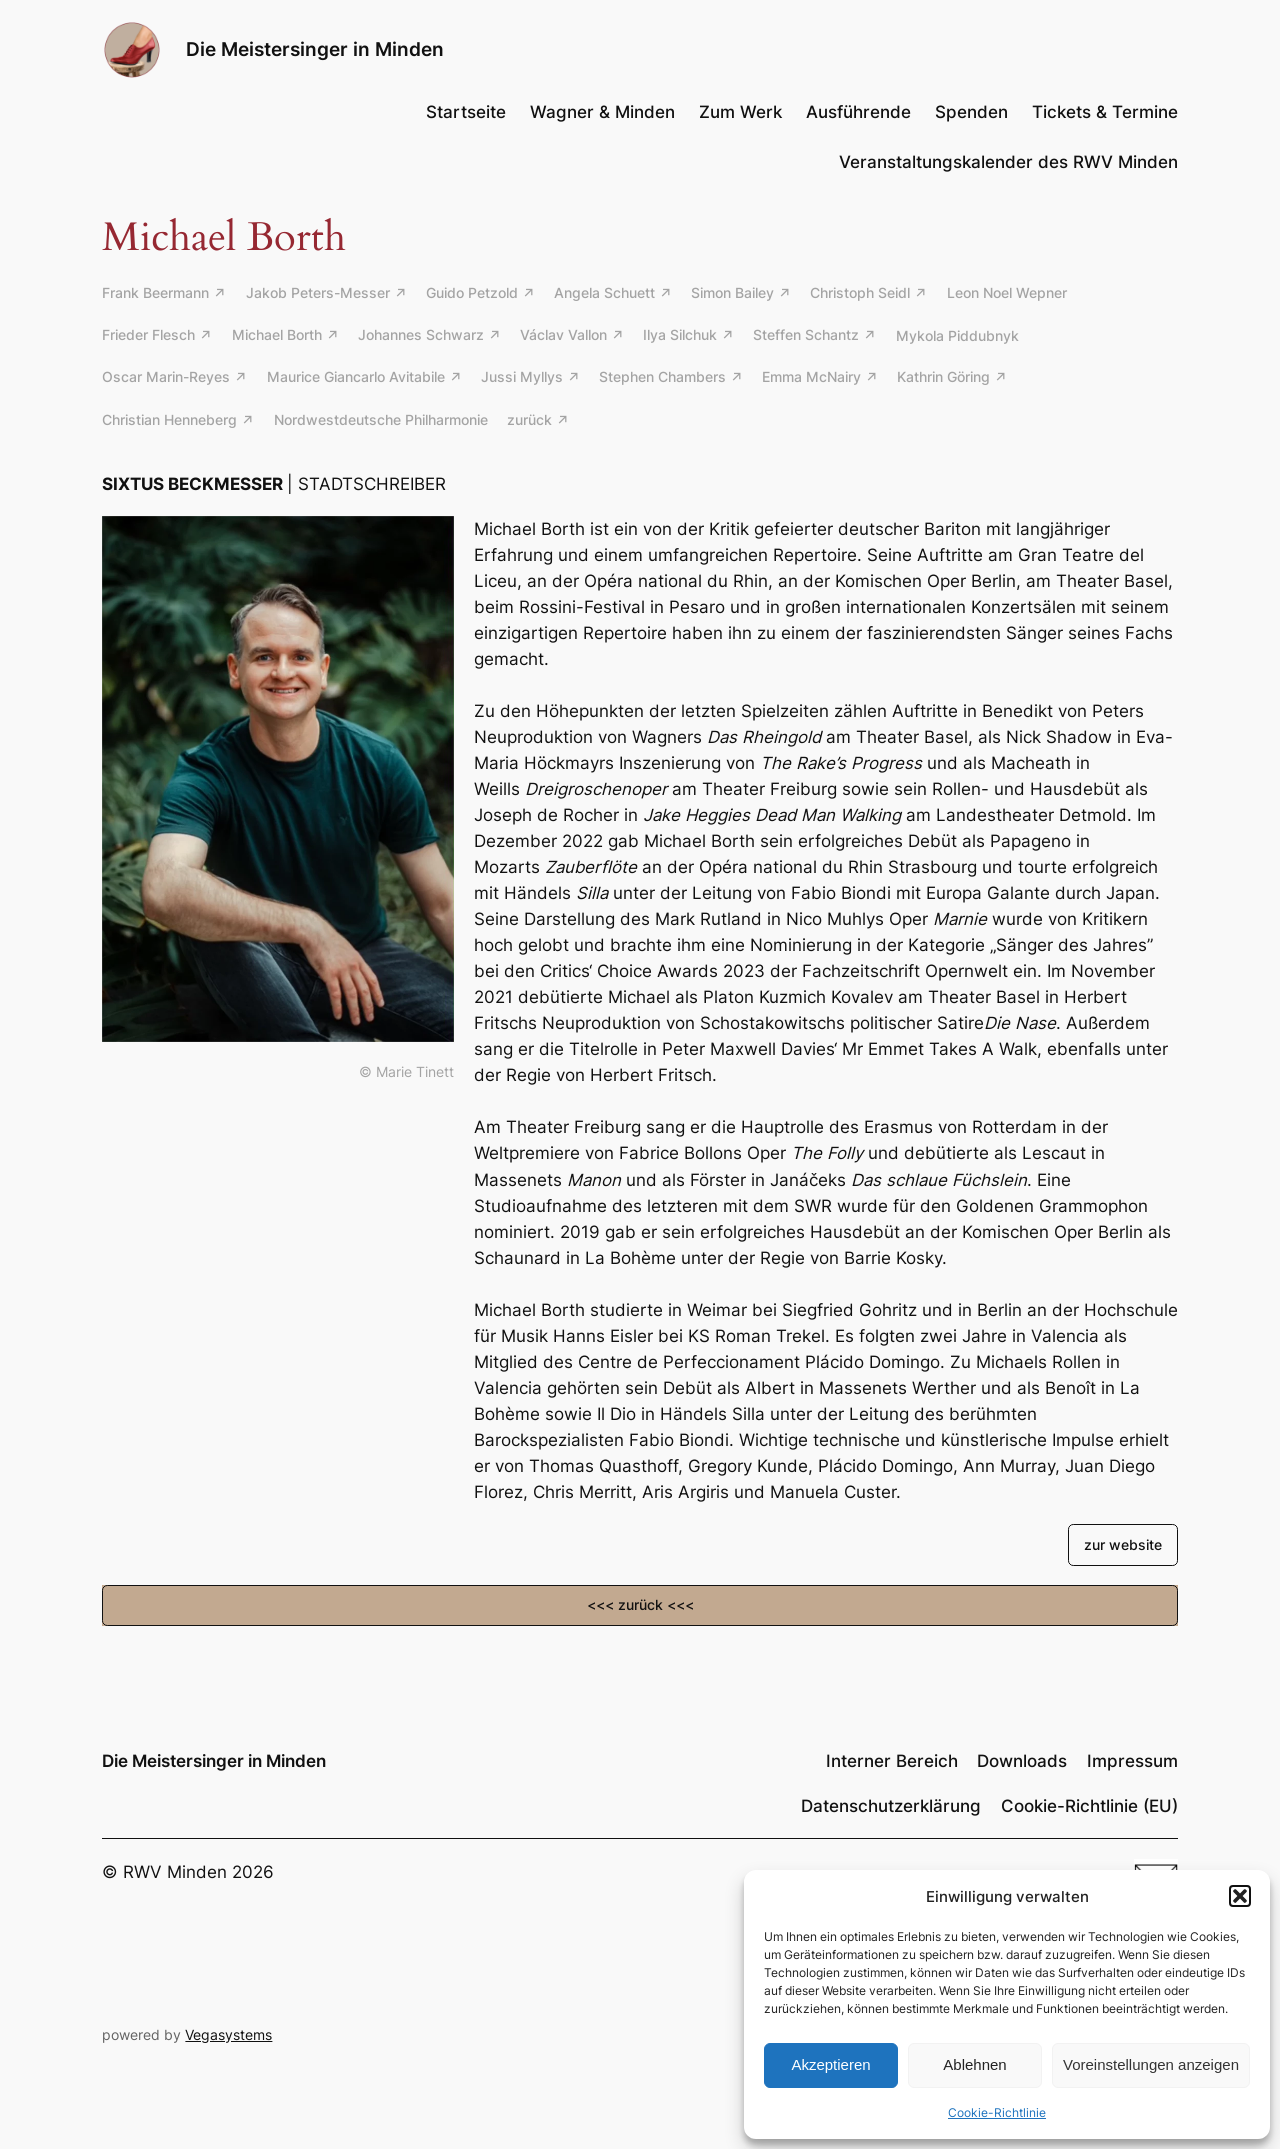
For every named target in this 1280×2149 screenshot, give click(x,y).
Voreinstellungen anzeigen (1151, 2064)
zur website (1123, 1544)
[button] (1240, 1896)
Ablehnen (974, 2064)
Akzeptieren (830, 2064)
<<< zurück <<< (640, 1604)
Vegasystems (228, 2034)
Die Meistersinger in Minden (315, 49)
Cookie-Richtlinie (997, 2112)
